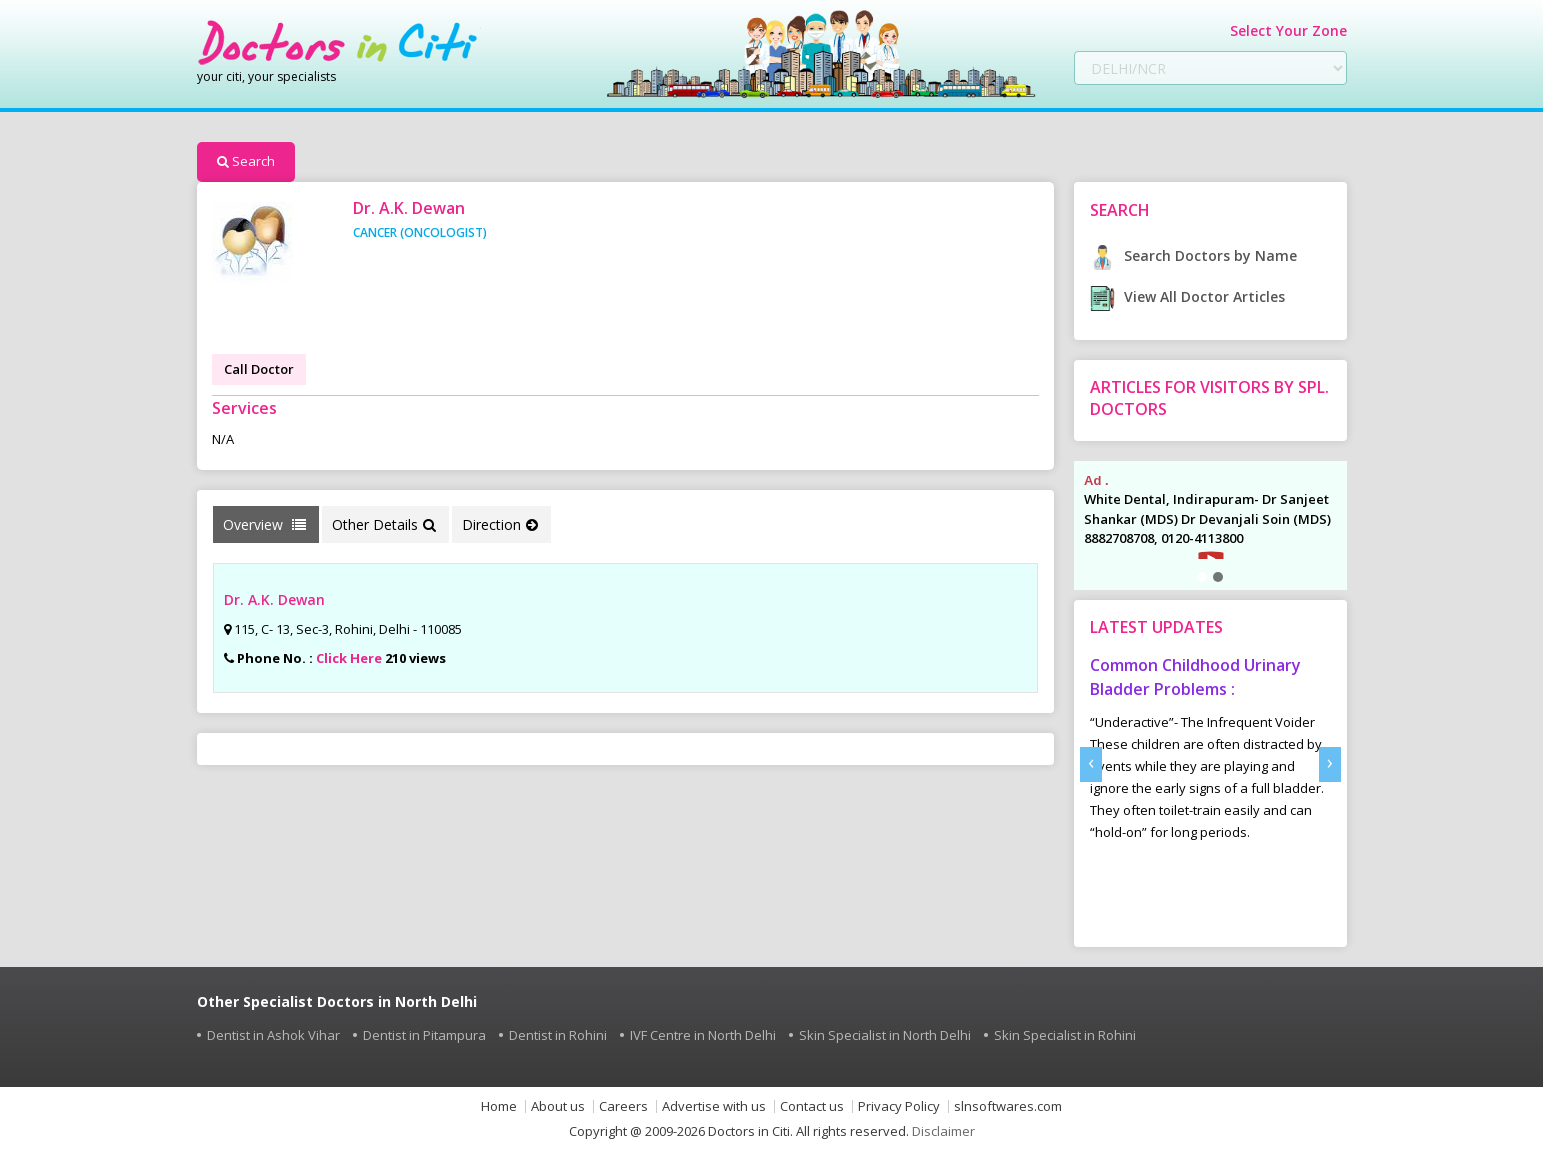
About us (558, 1106)
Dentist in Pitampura (424, 1035)
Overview (264, 524)
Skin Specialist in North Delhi (885, 1035)
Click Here (349, 658)
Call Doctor (259, 369)
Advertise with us (714, 1106)
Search (246, 161)
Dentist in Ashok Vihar (273, 1035)
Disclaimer (943, 1131)
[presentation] (1091, 764)
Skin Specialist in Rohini (1065, 1035)
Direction (500, 524)
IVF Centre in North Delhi (703, 1035)
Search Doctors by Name (1193, 255)
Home (499, 1106)
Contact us (812, 1106)
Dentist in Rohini (558, 1035)
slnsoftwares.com (1008, 1106)
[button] (1202, 577)
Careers (623, 1106)
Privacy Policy (899, 1106)
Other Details (384, 524)
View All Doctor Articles (1187, 296)
